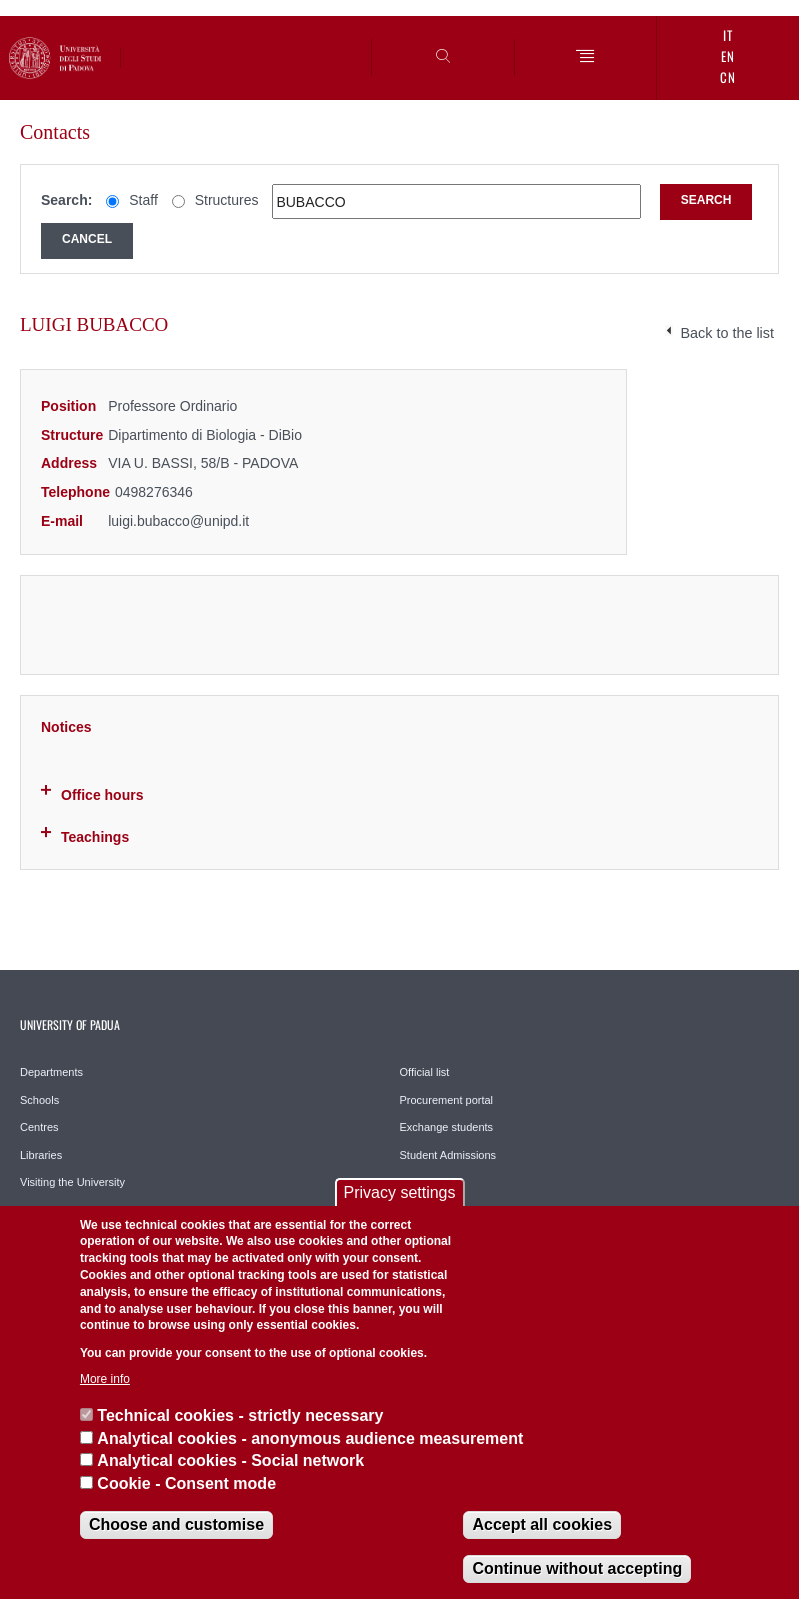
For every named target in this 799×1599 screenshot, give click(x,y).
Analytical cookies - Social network (230, 1460)
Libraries (41, 1155)
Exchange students (447, 1127)
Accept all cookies (542, 1524)
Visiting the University (72, 1182)
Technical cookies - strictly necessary (240, 1415)
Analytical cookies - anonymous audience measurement (310, 1438)
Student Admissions (448, 1155)
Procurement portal (447, 1100)
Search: (66, 200)
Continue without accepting (577, 1568)
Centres (39, 1127)
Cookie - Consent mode (186, 1483)
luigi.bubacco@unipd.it (178, 521)
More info (105, 1379)
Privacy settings (399, 1192)
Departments (51, 1072)
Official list (425, 1072)
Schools (39, 1100)
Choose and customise (176, 1524)
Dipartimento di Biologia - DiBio (205, 435)
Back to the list (727, 333)
